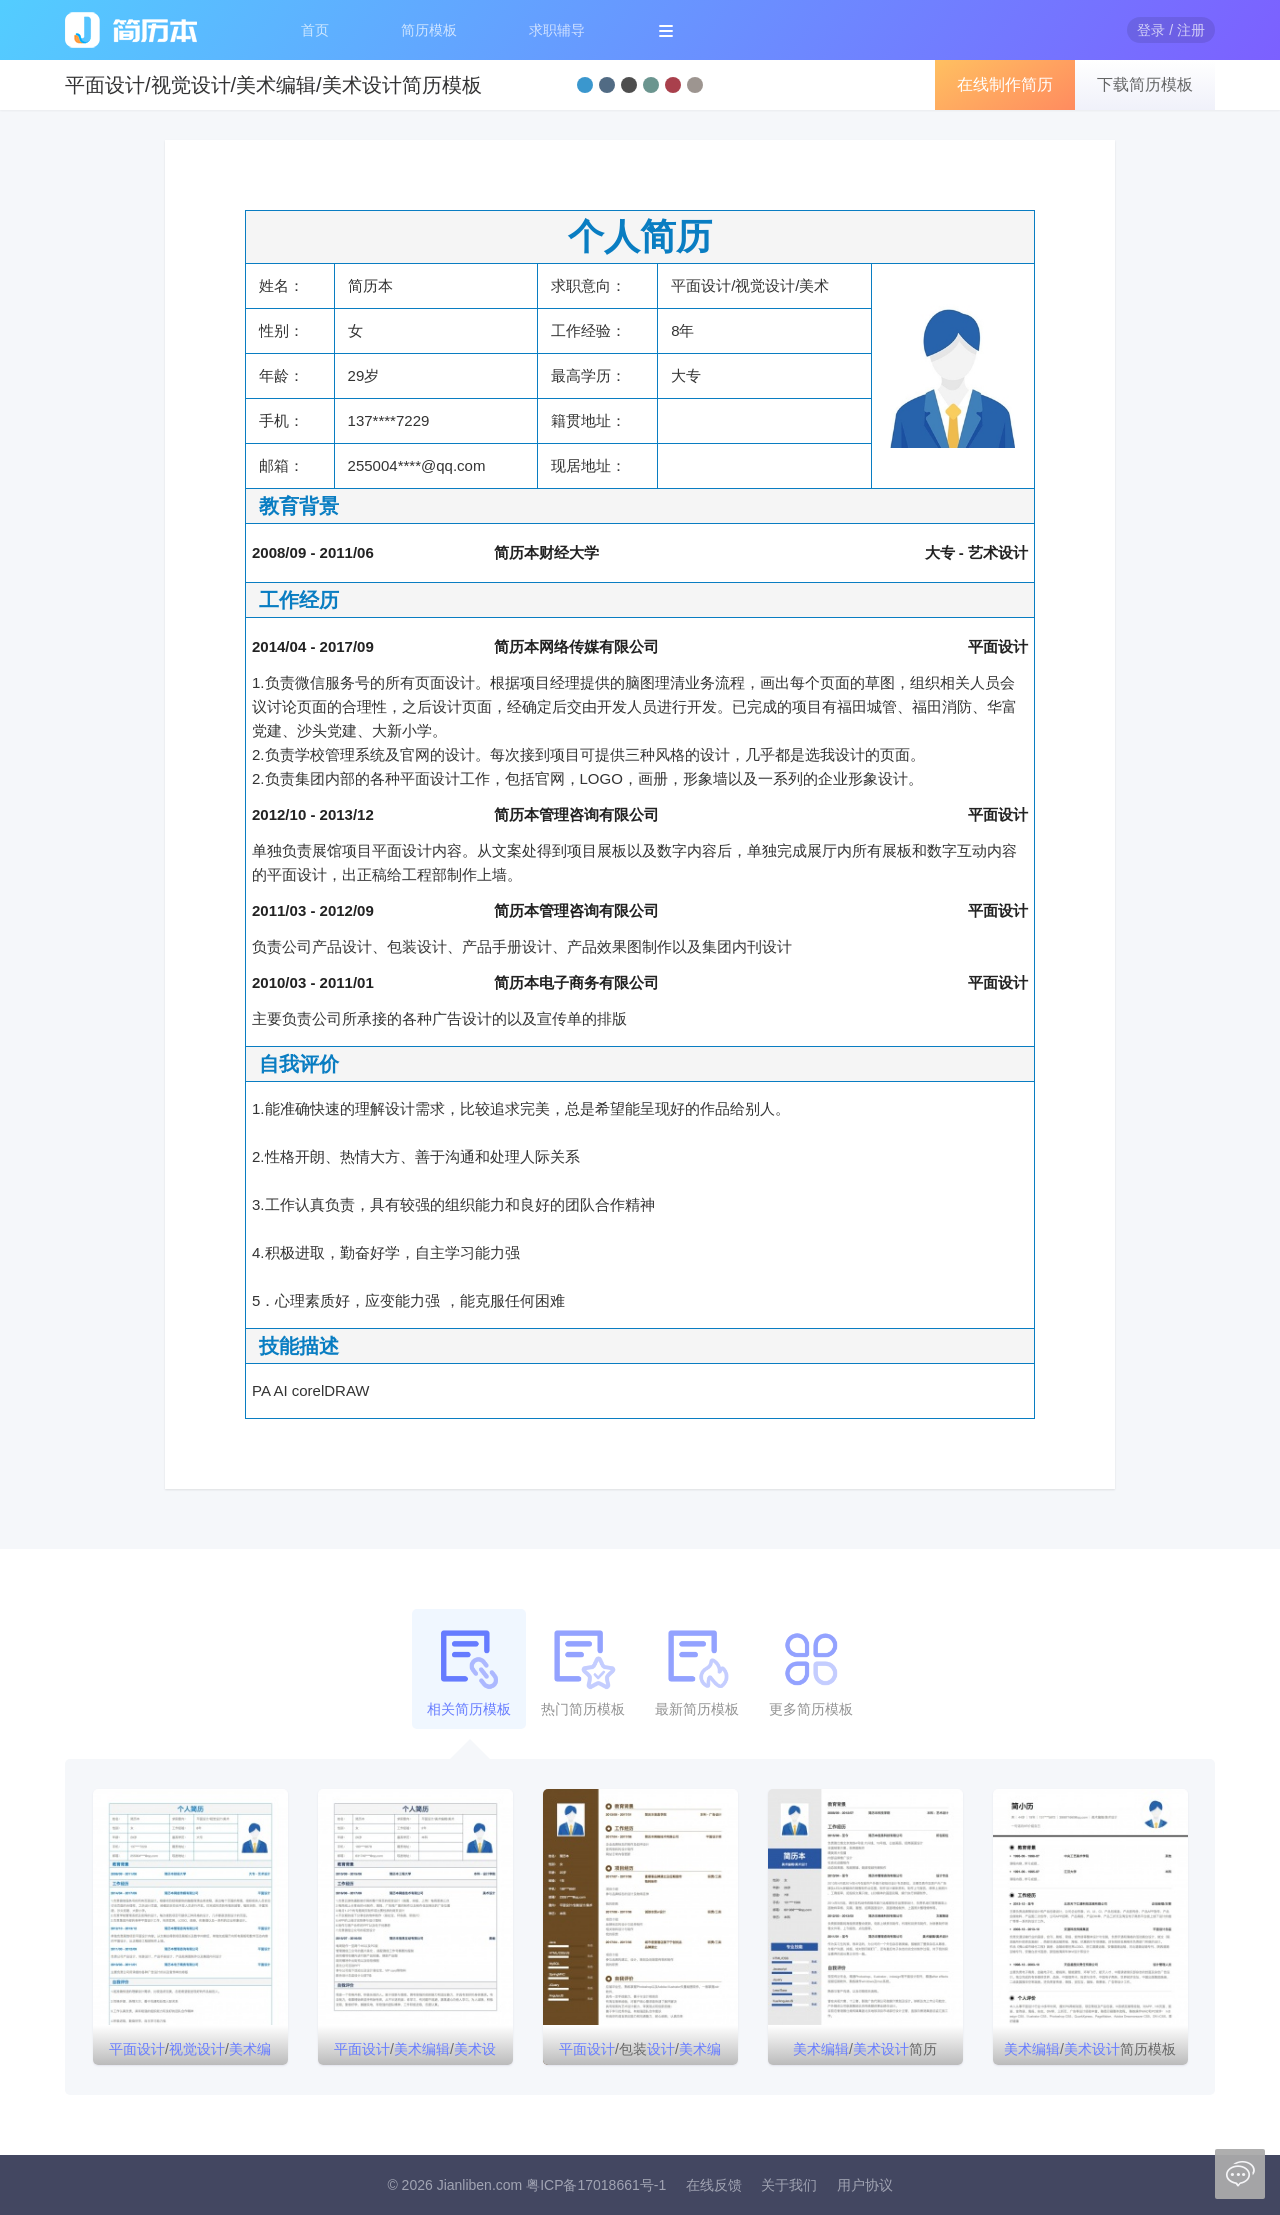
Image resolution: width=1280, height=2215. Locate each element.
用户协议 (865, 2185)
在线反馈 (714, 2185)
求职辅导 (557, 30)
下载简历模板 (1145, 84)
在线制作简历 (1005, 84)
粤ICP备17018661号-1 (596, 2185)
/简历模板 (1090, 2049)
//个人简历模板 (415, 2053)
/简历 (865, 2049)
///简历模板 (190, 2053)
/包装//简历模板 (640, 2053)
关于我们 (789, 2185)
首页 (315, 30)
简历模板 (429, 30)
